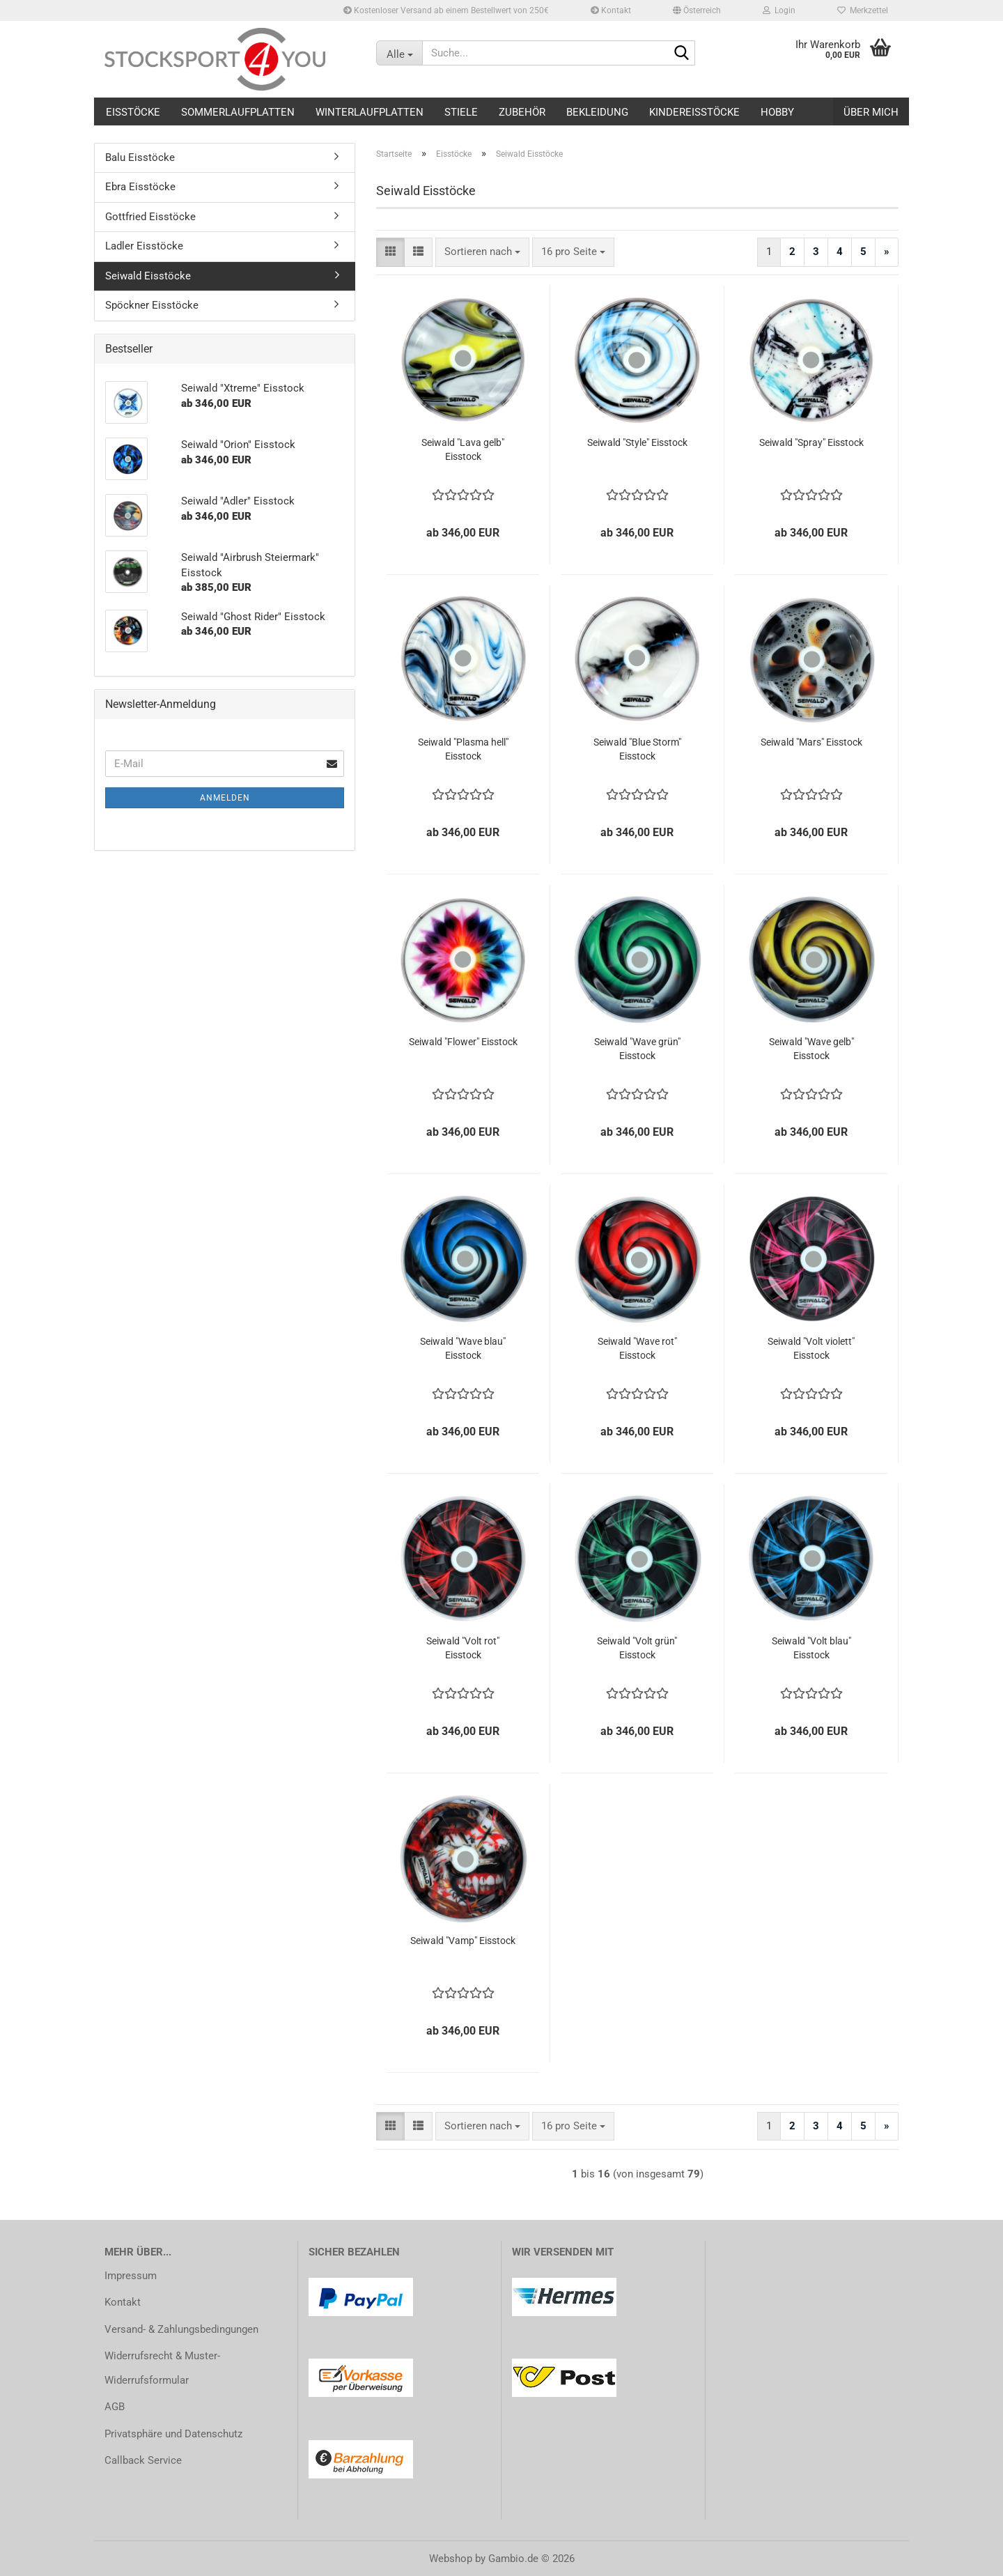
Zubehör (522, 112)
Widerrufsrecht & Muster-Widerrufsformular (162, 2368)
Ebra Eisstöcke (140, 186)
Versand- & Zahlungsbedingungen (181, 2329)
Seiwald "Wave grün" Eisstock (637, 1048)
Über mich (871, 112)
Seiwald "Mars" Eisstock (811, 742)
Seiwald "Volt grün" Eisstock (637, 1647)
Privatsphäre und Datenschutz (173, 2434)
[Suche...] (399, 52)
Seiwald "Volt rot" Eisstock (462, 1647)
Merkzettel (862, 10)
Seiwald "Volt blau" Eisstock (811, 1647)
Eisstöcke (133, 112)
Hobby (777, 112)
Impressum (130, 2275)
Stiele (461, 112)
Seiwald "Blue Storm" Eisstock (637, 749)
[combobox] (482, 252)
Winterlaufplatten (369, 112)
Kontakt (611, 10)
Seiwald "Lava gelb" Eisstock (462, 449)
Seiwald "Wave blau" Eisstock (463, 1348)
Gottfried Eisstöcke (150, 216)
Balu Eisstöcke (140, 157)
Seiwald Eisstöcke (148, 276)
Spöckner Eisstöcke (152, 305)
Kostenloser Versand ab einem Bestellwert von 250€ (446, 10)
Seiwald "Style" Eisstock (637, 442)
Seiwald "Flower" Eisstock (463, 1041)
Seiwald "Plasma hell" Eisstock (463, 749)
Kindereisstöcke (694, 112)
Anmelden (225, 798)
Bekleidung (597, 112)
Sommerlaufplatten (238, 112)
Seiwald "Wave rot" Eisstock (637, 1348)
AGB (114, 2406)
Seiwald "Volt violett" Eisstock (811, 1348)
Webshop (450, 2558)
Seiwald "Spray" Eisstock (811, 442)
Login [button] (779, 10)
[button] (697, 10)
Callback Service (143, 2460)
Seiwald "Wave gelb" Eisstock (811, 1048)
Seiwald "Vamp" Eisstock (462, 1940)
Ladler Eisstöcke (144, 246)
